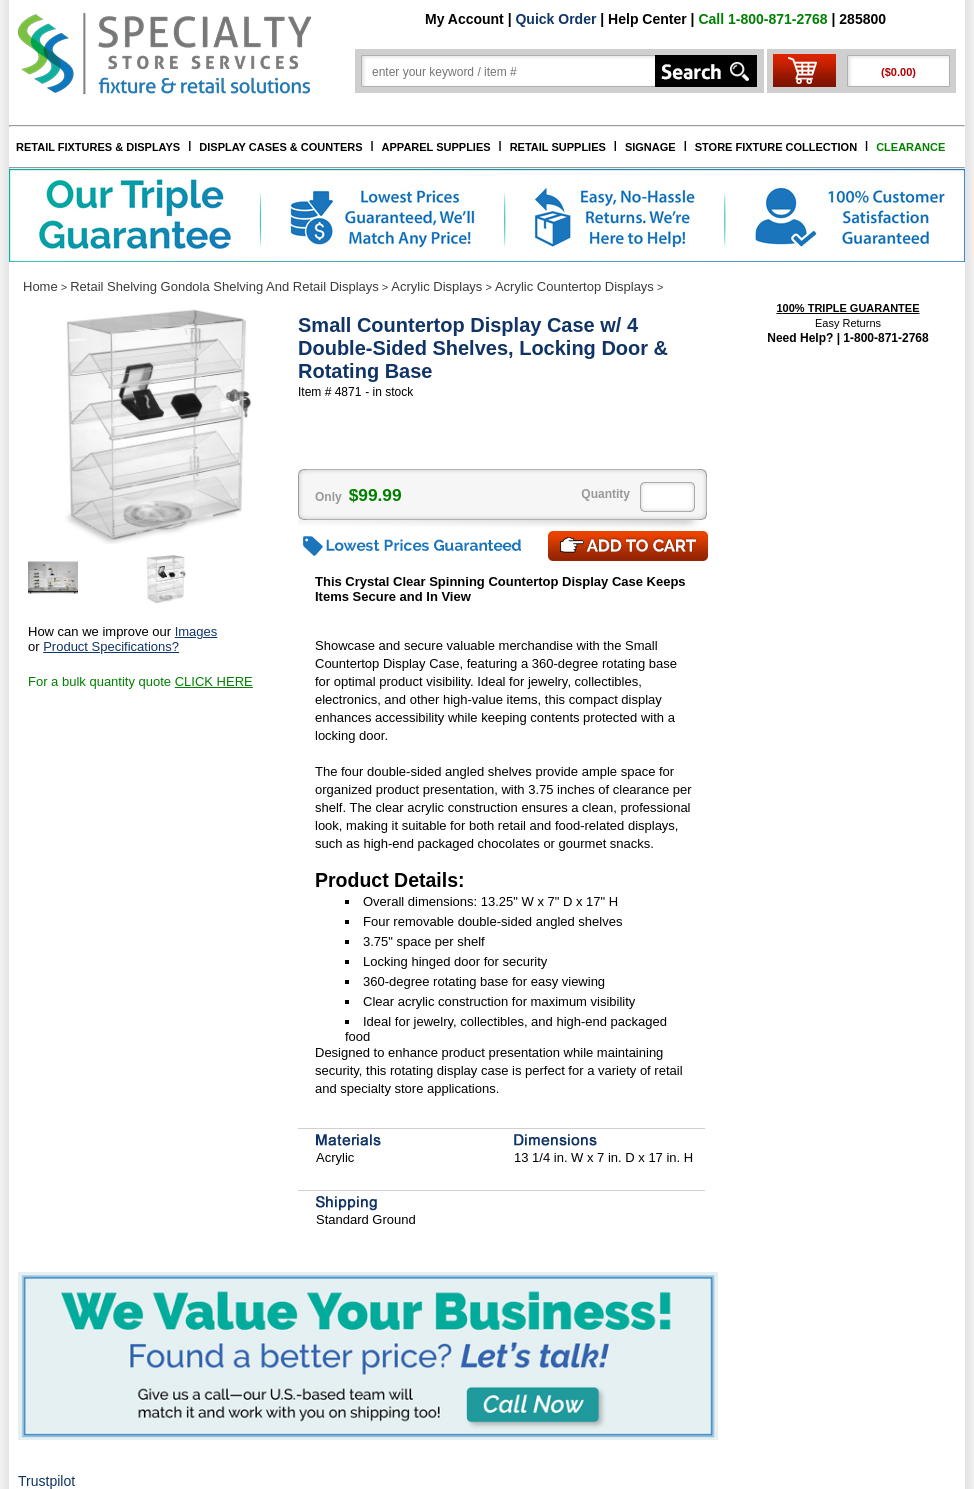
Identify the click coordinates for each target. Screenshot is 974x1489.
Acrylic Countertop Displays (574, 286)
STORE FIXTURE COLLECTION (776, 147)
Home (40, 286)
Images (196, 631)
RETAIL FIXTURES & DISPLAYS (98, 147)
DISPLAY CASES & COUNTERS (280, 147)
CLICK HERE (214, 681)
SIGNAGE (650, 147)
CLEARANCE (910, 147)
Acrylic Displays (436, 286)
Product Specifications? (111, 646)
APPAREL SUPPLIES (436, 147)
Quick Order (555, 19)
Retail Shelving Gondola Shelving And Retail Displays (224, 286)
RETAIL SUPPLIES (558, 147)
